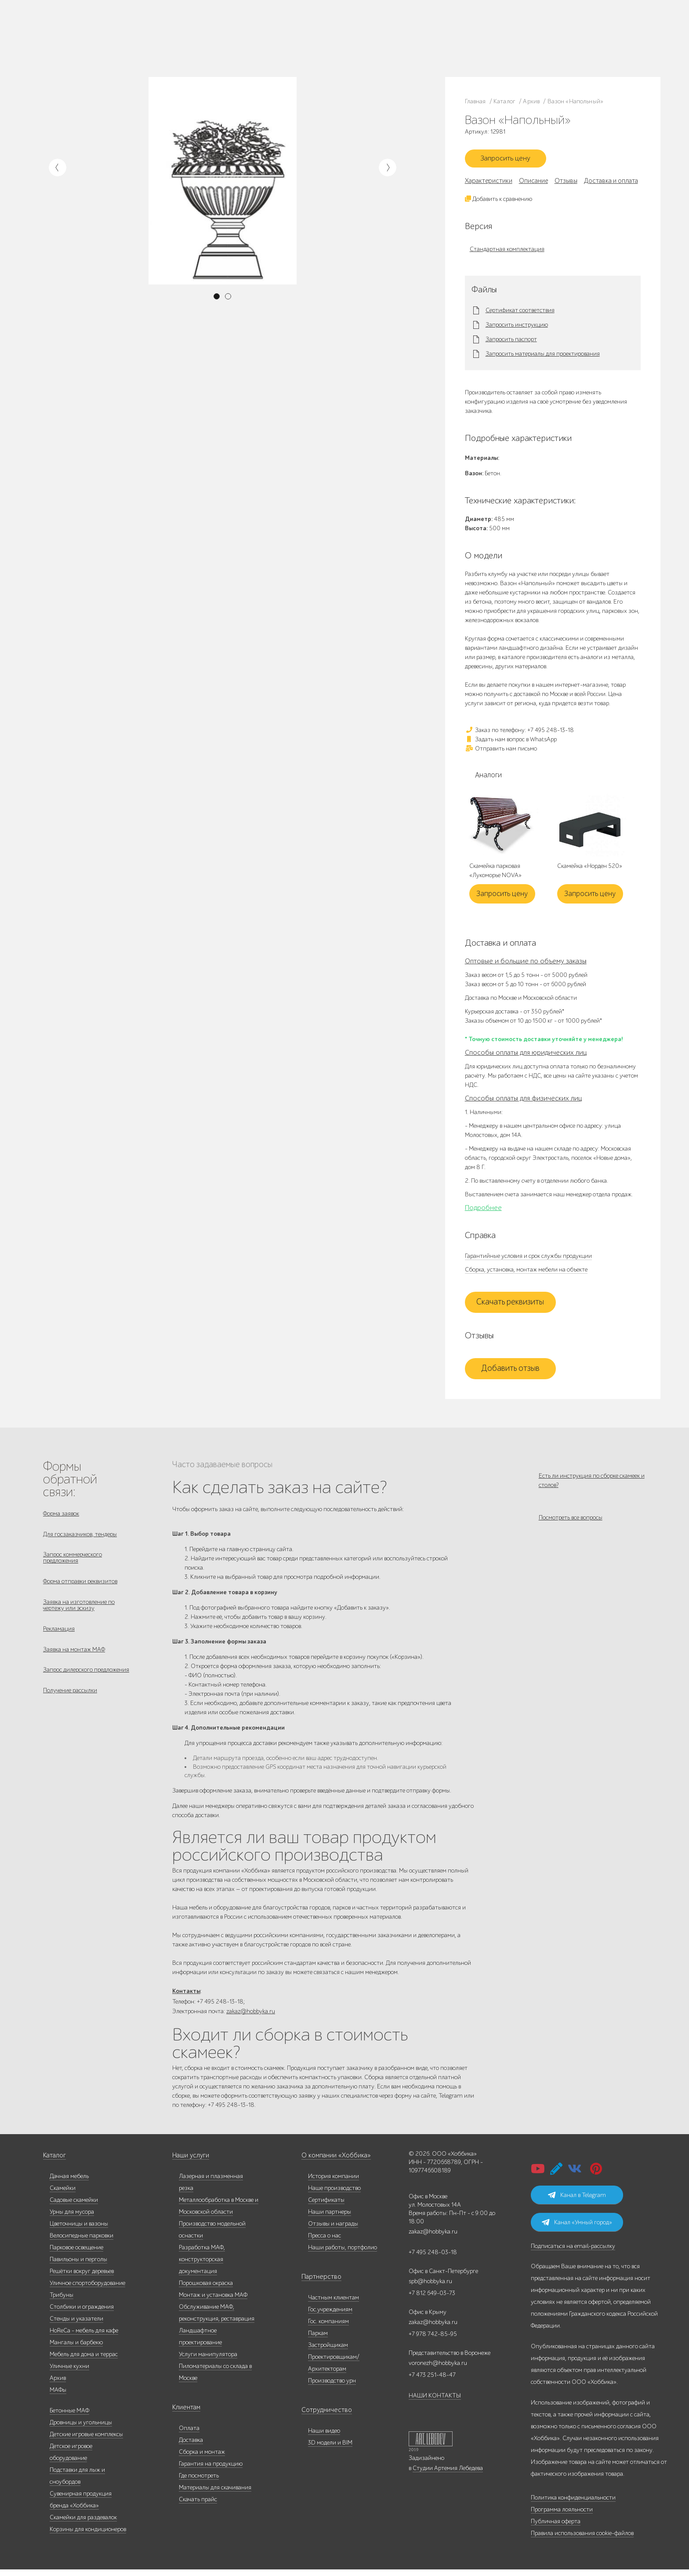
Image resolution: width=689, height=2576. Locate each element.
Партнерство (318, 2283)
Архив (58, 2384)
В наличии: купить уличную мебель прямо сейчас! (344, 9)
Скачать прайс (198, 2506)
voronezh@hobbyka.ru (438, 2369)
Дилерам (92, 43)
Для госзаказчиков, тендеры (80, 1539)
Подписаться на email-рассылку (573, 2252)
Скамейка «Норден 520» (589, 870)
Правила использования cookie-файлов (582, 2539)
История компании (333, 2182)
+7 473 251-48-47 (497, 29)
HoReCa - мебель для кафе (84, 2337)
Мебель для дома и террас (84, 2361)
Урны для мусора (72, 2218)
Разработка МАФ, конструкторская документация (202, 2265)
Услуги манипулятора (208, 2361)
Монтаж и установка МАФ (213, 2301)
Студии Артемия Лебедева (448, 2474)
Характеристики (488, 184)
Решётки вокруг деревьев (82, 2277)
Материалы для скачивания (215, 2494)
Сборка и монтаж (202, 2458)
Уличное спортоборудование (87, 2289)
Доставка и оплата (225, 43)
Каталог (91, 32)
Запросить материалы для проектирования (543, 357)
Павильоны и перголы (78, 2266)
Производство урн (332, 2387)
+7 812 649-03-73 (414, 38)
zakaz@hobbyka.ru (416, 46)
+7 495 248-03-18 (433, 2259)
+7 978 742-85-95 (498, 38)
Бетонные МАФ (69, 2417)
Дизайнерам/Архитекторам (307, 47)
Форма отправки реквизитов (80, 1590)
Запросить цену (510, 160)
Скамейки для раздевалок (83, 2524)
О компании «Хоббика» (333, 2162)
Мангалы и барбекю (76, 2349)
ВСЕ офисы (451, 46)
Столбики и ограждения (82, 2313)
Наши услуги (189, 2162)
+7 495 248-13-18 (413, 29)
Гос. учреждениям (343, 28)
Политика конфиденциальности (573, 2504)
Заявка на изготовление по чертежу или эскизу (79, 1615)
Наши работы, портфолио (342, 2254)
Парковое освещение (76, 2254)
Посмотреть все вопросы (570, 1526)
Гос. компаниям (293, 38)
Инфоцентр (140, 43)
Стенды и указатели (76, 2325)
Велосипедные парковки (81, 2242)
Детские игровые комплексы (86, 2441)
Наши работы (170, 32)
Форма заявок (61, 1516)
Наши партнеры (329, 2218)
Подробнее (483, 1211)
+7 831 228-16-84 (497, 46)
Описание (533, 184)
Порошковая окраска (206, 2289)
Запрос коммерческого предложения (72, 1564)
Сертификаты (326, 2206)
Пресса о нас (324, 2242)
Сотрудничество (322, 2416)
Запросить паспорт (511, 342)
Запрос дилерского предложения (86, 1686)
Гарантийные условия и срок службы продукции (528, 1259)
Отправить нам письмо (501, 751)
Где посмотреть (199, 2482)
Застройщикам (354, 38)
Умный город (358, 47)
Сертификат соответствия (520, 313)
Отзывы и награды (333, 2230)
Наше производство (127, 32)
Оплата (189, 2434)
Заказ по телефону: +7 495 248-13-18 (519, 733)
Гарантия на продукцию (211, 2470)
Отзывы (566, 184)
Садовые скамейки (74, 2206)
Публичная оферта (555, 2528)
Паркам (324, 38)
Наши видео (324, 2437)
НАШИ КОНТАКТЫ (435, 2402)
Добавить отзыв (510, 1372)
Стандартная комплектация (507, 252)
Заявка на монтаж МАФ (74, 1663)
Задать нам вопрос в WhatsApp (511, 742)
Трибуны (61, 2301)
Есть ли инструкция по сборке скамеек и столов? (592, 1483)
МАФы (58, 2396)
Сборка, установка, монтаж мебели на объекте (526, 1272)
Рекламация (59, 1641)
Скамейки (63, 2194)
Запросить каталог (224, 32)
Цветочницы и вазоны (79, 2230)
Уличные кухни (69, 2372)
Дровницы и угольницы (81, 2429)
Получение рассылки (70, 1708)
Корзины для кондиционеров (88, 2536)
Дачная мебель (69, 2182)
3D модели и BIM (330, 2449)
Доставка (191, 2446)
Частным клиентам (297, 28)
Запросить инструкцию (517, 328)
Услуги (115, 43)
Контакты (168, 43)
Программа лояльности (562, 2516)
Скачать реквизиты (510, 1305)
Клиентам (185, 2414)
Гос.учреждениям (330, 2316)
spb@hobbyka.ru (430, 2288)
